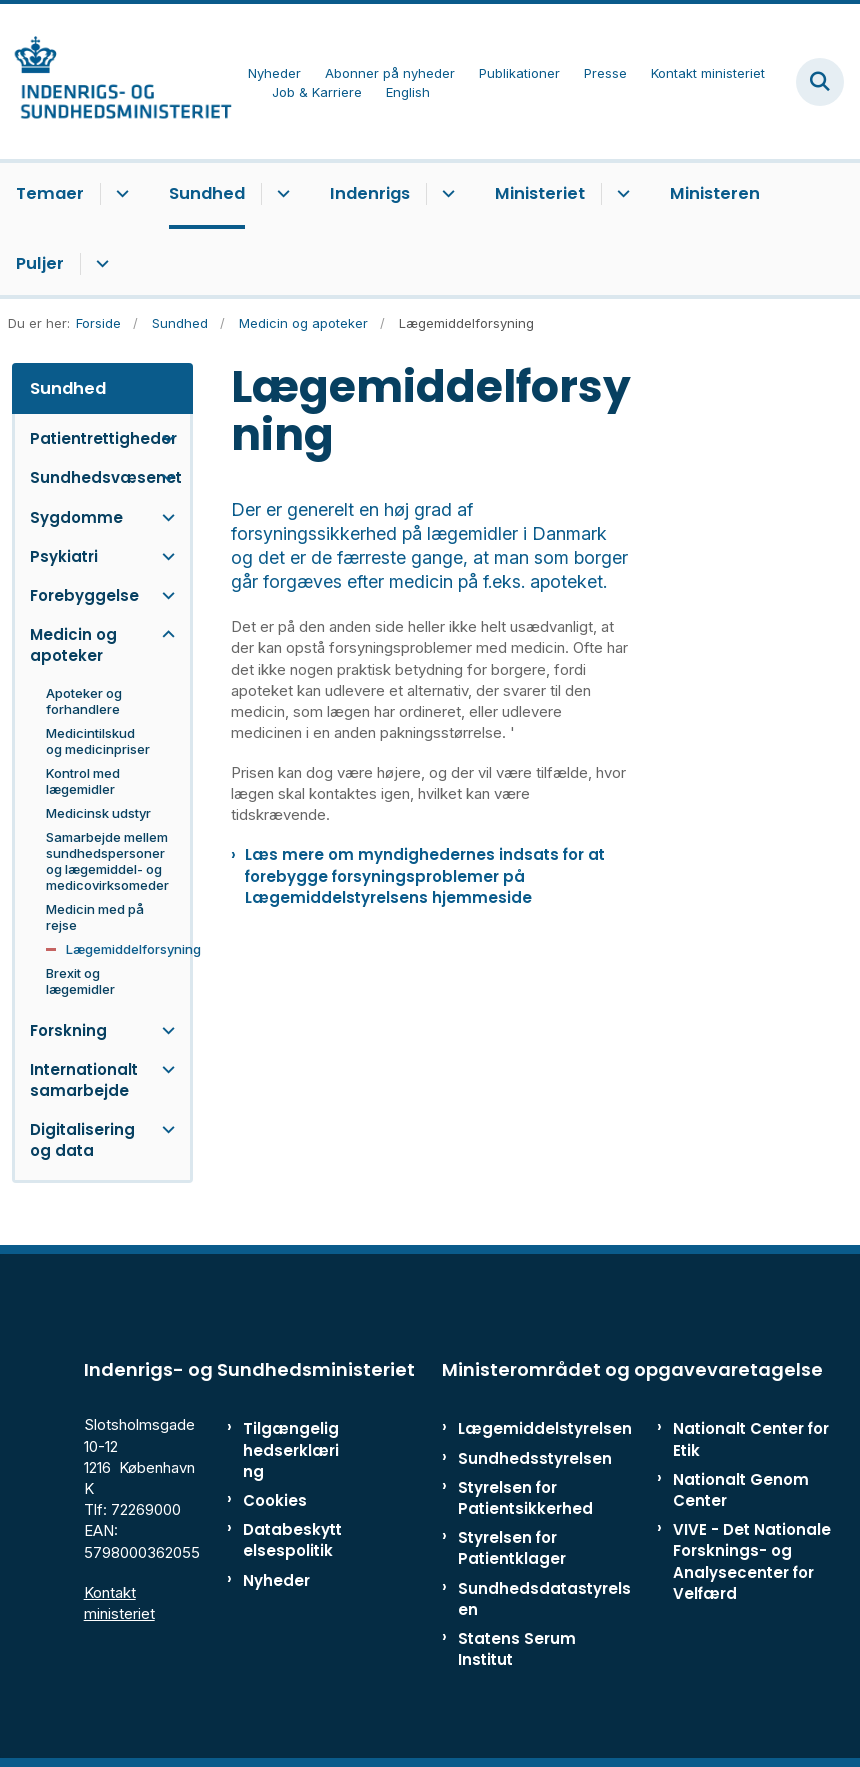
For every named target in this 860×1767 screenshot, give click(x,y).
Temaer (50, 193)
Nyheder (276, 1580)
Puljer (40, 263)
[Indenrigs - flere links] (445, 194)
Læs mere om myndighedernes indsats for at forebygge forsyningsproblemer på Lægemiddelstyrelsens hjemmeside (425, 875)
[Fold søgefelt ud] (820, 82)
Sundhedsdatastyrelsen (544, 1599)
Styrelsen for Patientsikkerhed (525, 1498)
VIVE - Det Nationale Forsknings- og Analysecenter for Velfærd (752, 1561)
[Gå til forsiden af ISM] (116, 81)
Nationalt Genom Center (741, 1490)
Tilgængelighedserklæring (291, 1449)
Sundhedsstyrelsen (535, 1458)
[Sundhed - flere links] (280, 194)
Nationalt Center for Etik (751, 1439)
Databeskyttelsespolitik (292, 1540)
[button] (163, 438)
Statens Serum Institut (517, 1649)
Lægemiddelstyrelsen (545, 1428)
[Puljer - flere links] (99, 264)
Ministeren (715, 193)
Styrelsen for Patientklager (512, 1548)
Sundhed (207, 193)
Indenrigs (370, 193)
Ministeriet (540, 193)
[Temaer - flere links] (119, 194)
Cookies (275, 1500)
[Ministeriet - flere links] (620, 194)
